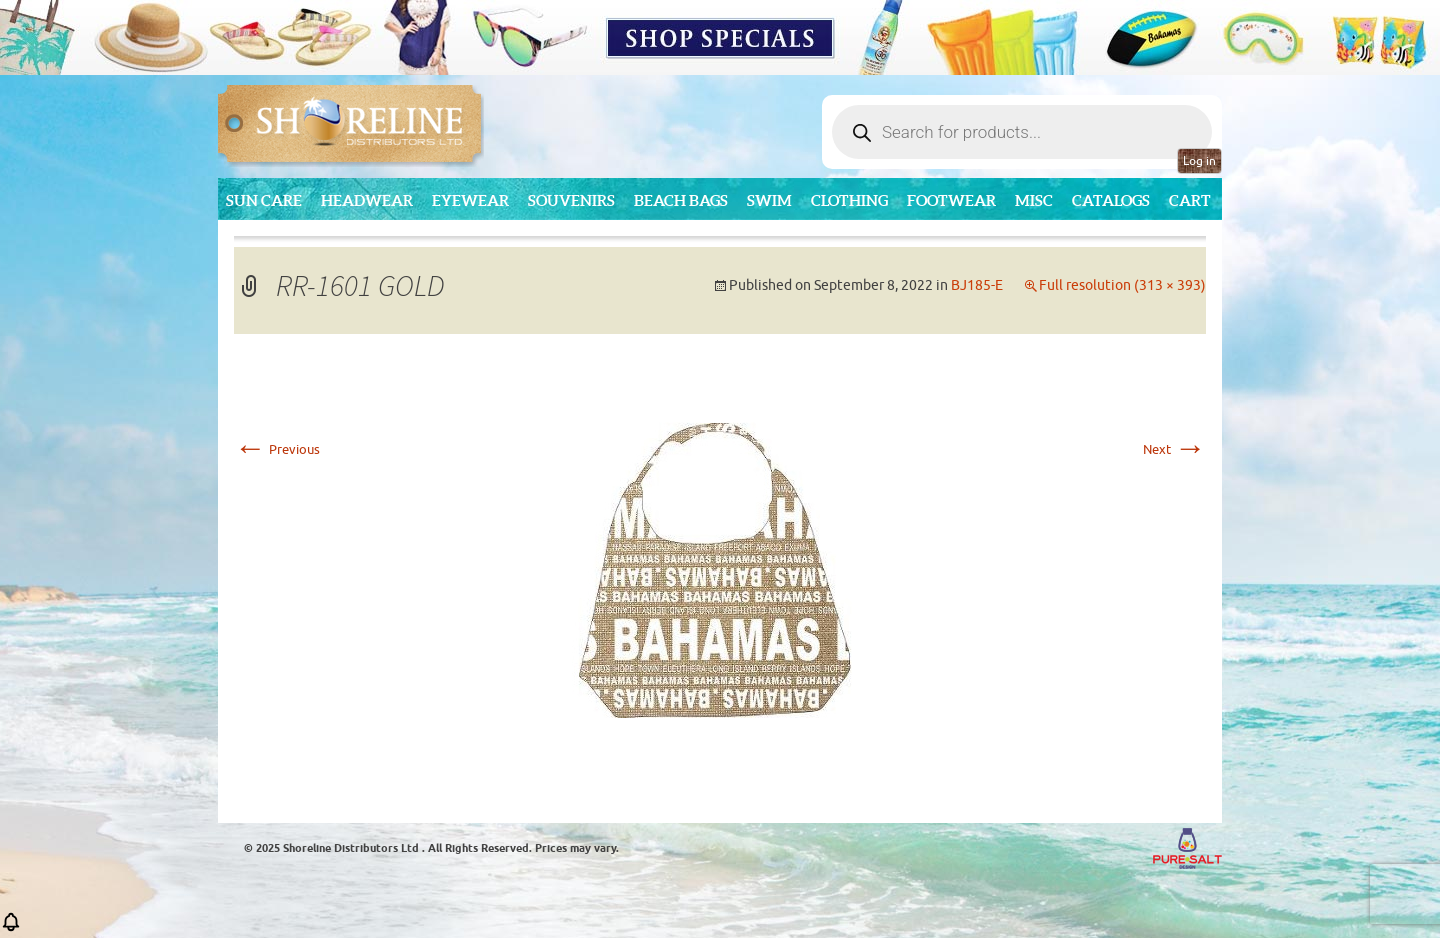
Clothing (849, 200)
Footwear (951, 200)
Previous (277, 449)
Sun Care (264, 200)
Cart (1190, 200)
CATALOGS (1111, 200)
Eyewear (470, 200)
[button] (11, 928)
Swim (769, 200)
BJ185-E (977, 285)
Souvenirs (571, 200)
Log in (1199, 161)
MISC (1034, 200)
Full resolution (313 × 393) (1122, 285)
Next (1174, 449)
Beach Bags (681, 200)
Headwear (367, 200)
